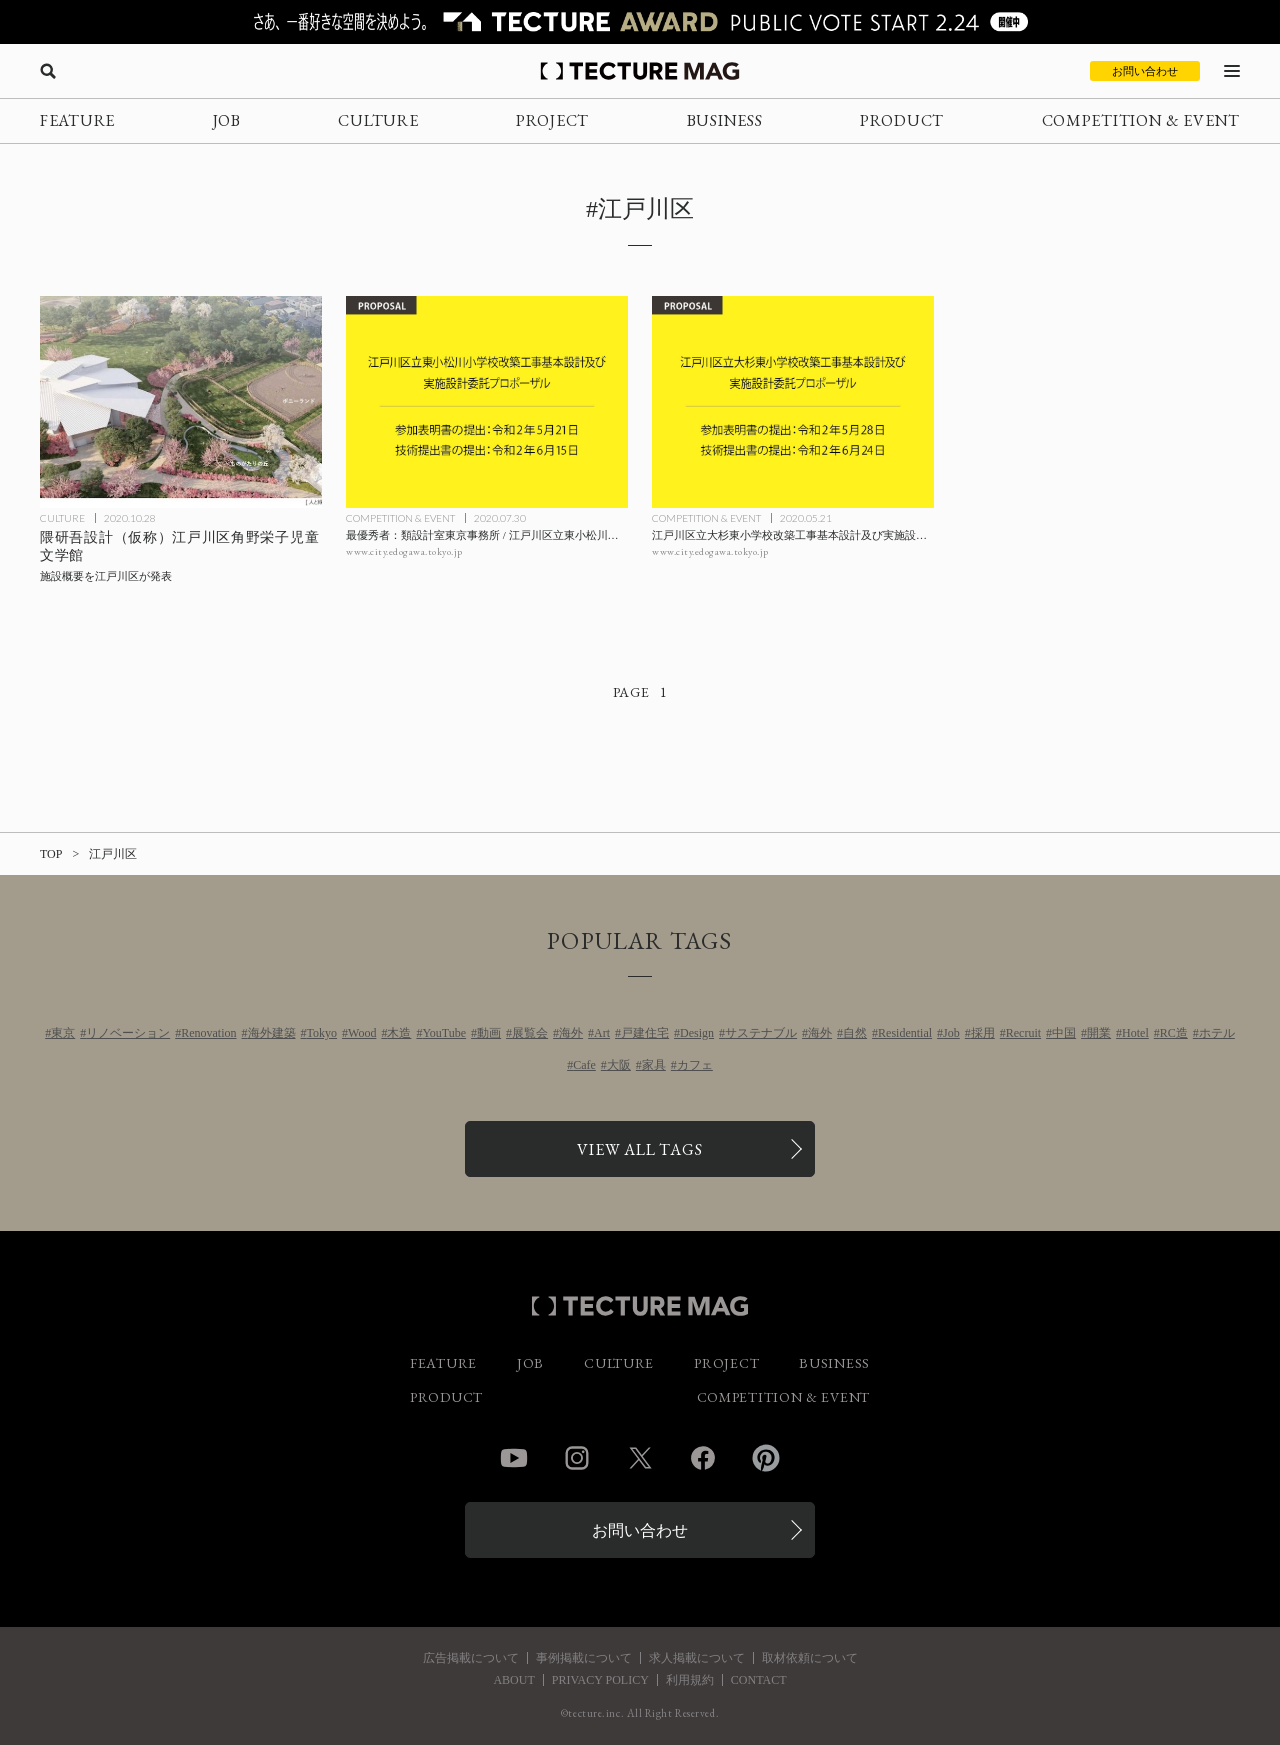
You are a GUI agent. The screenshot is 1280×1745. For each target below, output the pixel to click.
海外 (571, 1033)
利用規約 (690, 1680)
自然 (855, 1033)
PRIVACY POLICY (600, 1680)
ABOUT (513, 1680)
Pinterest (766, 1458)
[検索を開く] (48, 71)
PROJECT (552, 120)
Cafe (584, 1065)
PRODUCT (902, 120)
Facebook (703, 1458)
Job (951, 1033)
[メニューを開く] (1232, 71)
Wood (362, 1033)
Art (602, 1033)
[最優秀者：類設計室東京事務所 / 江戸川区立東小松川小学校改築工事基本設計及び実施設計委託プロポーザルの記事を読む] (487, 402)
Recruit (1023, 1033)
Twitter (640, 1458)
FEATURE (77, 120)
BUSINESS (725, 120)
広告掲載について (471, 1658)
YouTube (444, 1033)
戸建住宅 (645, 1033)
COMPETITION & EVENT (1141, 120)
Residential (905, 1033)
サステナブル (761, 1033)
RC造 (1174, 1033)
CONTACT (759, 1680)
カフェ (695, 1065)
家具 (654, 1065)
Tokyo (322, 1033)
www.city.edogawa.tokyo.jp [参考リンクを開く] (404, 551)
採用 (983, 1033)
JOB (227, 120)
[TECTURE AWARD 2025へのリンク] (640, 22)
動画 (489, 1033)
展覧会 (530, 1033)
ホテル (1217, 1033)
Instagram (577, 1458)
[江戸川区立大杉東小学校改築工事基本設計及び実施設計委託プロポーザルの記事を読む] (793, 402)
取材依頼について (810, 1658)
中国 (1064, 1033)
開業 (1099, 1033)
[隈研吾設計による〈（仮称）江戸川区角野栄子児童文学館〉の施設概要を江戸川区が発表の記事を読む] (181, 402)
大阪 (619, 1065)
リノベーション (128, 1033)
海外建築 (272, 1033)
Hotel (1135, 1033)
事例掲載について (584, 1658)
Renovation (208, 1033)
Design (697, 1033)
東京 (63, 1033)
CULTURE (378, 120)
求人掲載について (697, 1658)
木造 (399, 1033)
